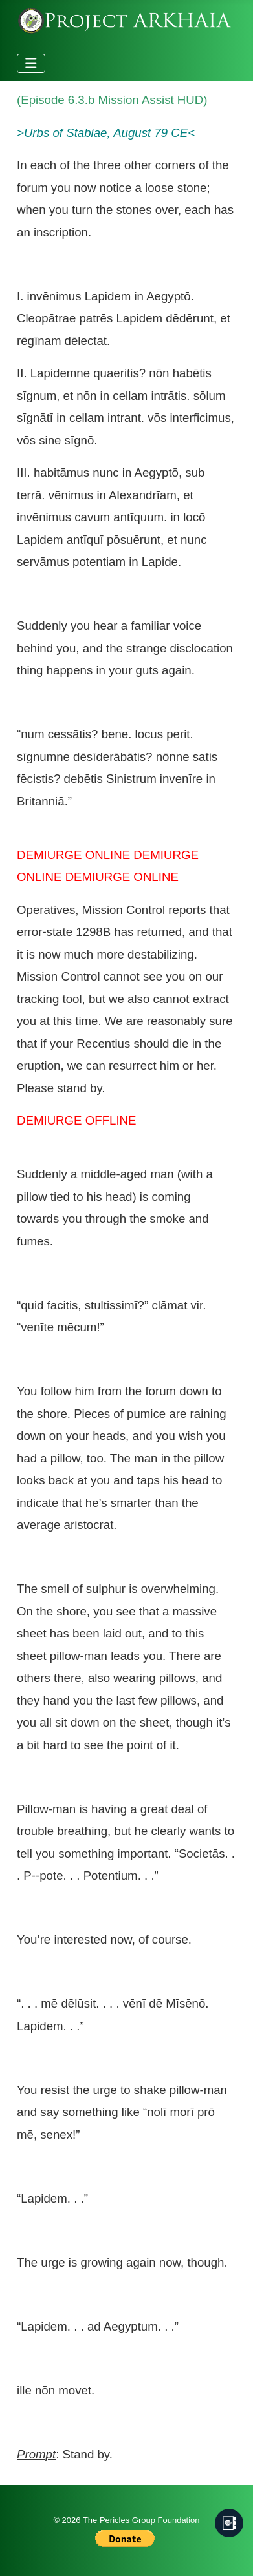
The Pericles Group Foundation (141, 2520)
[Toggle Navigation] (31, 63)
